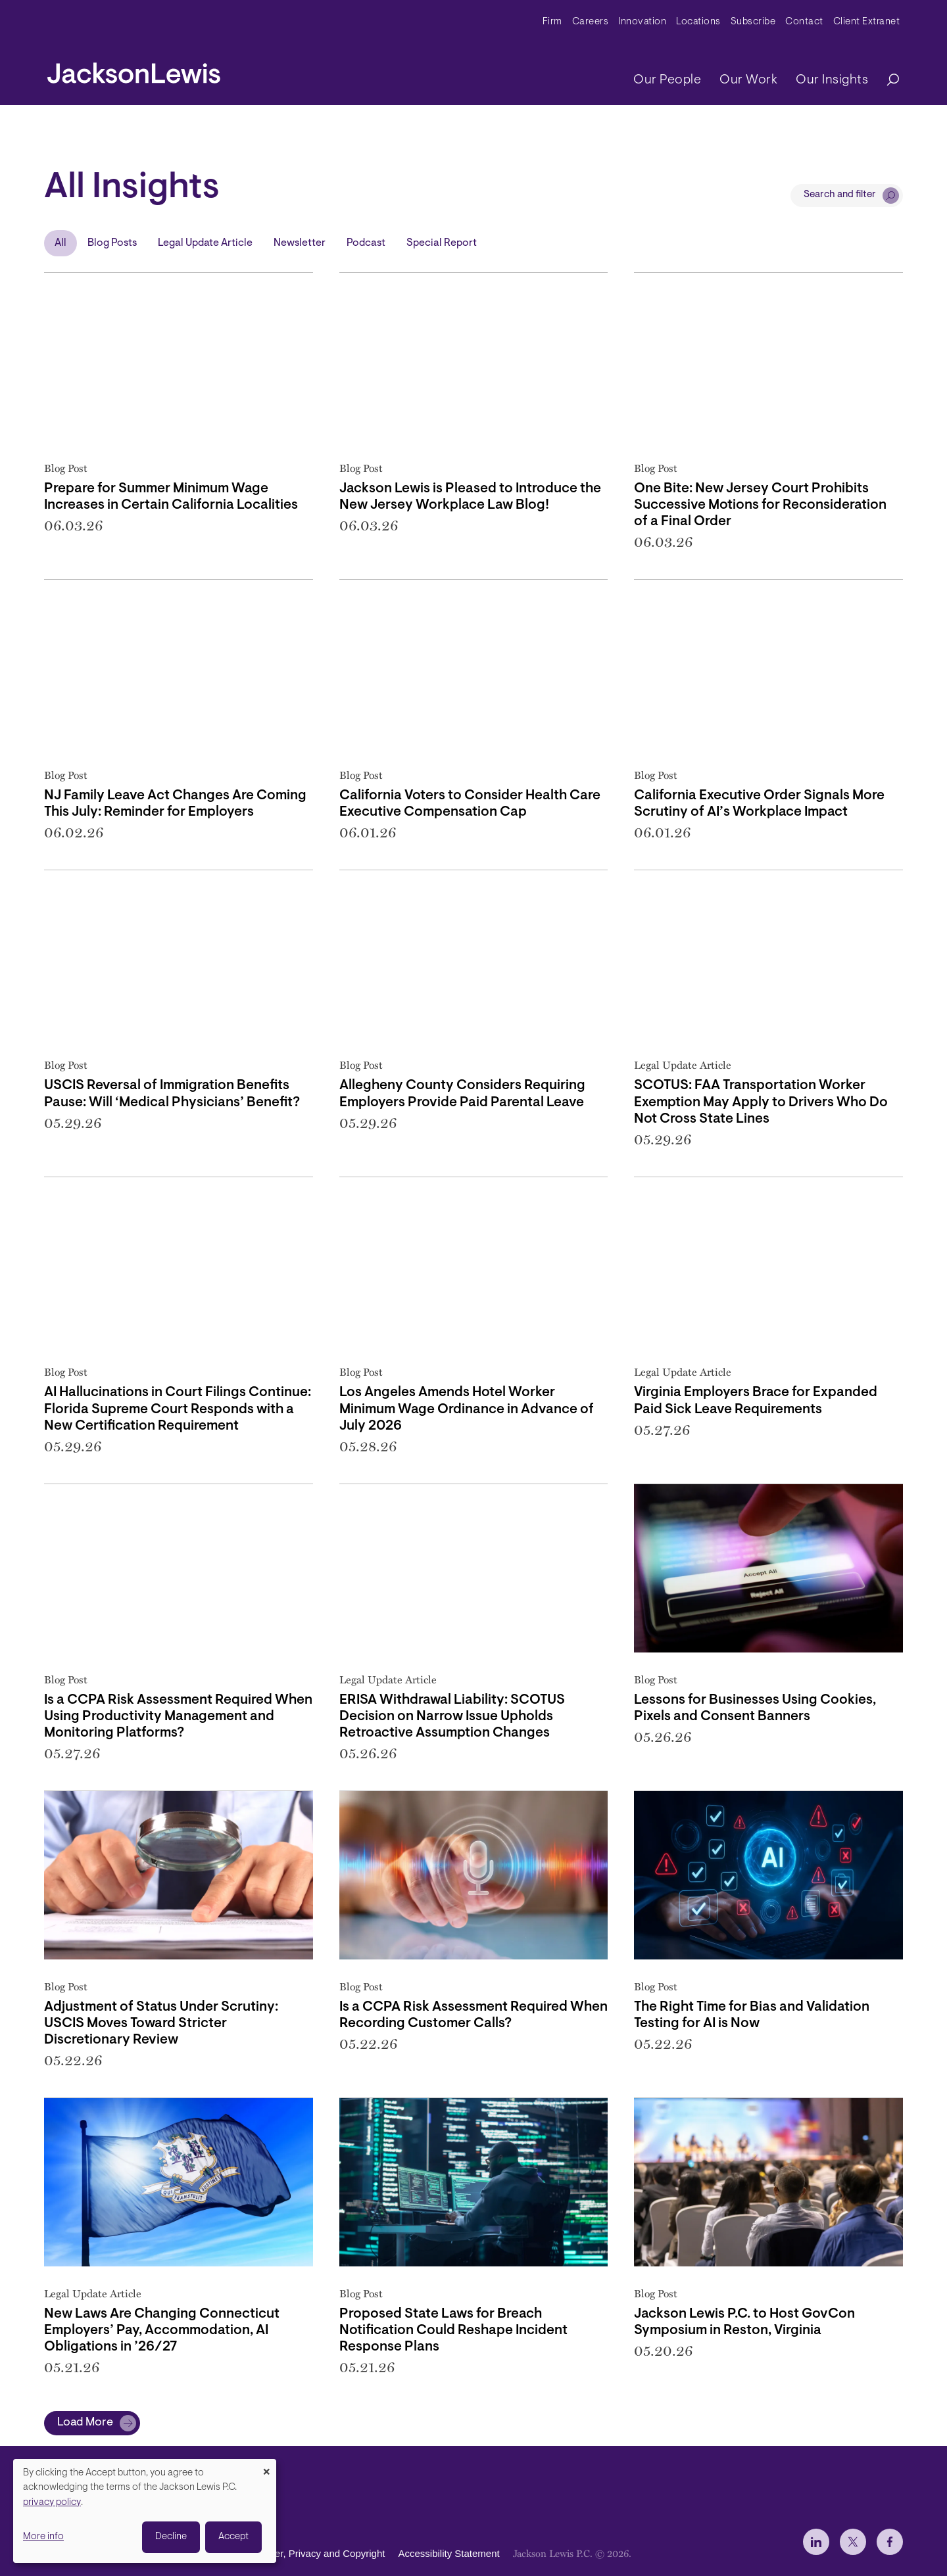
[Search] (886, 80)
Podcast (366, 243)
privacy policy (52, 2503)
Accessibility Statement (448, 2553)
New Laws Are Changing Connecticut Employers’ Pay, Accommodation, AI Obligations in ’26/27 (161, 2330)
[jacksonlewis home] (133, 69)
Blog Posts (112, 243)
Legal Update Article (205, 243)
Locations (698, 22)
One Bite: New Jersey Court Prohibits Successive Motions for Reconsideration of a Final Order (760, 505)
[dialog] (144, 2511)
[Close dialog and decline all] (266, 2467)
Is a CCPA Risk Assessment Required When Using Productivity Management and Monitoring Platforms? (178, 1716)
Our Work (748, 80)
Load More (85, 2423)
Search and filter (840, 195)
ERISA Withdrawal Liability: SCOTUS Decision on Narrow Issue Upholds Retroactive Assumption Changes (452, 1716)
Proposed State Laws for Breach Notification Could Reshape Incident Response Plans (453, 2330)
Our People (667, 80)
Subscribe (753, 22)
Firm (552, 22)
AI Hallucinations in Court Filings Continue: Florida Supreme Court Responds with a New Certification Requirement (177, 1409)
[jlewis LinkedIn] (816, 2542)
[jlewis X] (853, 2542)
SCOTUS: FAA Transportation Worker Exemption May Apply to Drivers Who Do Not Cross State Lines (761, 1102)
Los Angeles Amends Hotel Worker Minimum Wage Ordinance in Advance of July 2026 (466, 1409)
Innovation (642, 22)
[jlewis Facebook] (890, 2542)
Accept (233, 2537)
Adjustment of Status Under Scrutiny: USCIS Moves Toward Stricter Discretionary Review (161, 2023)
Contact (804, 22)
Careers (590, 22)
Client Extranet (866, 22)
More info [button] (43, 2537)
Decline (171, 2537)
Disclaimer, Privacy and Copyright (311, 2553)
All (60, 243)
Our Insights (832, 80)
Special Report (441, 243)
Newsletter (300, 243)
